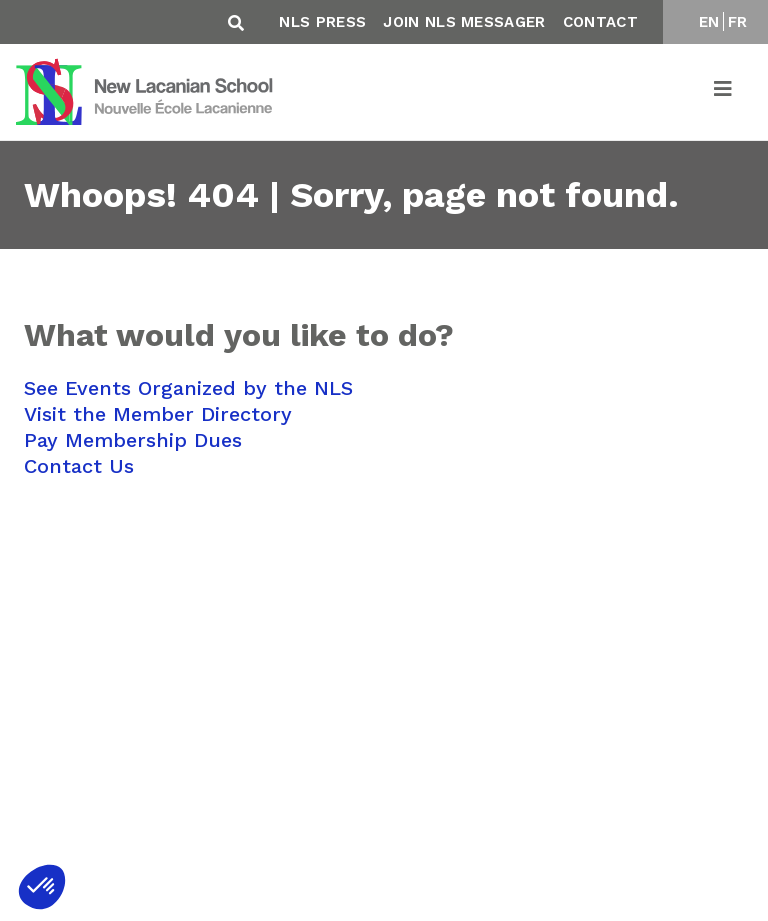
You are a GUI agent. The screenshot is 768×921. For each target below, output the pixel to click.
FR (738, 22)
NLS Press (322, 22)
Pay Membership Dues (133, 440)
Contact (600, 22)
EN (709, 22)
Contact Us (79, 466)
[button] (42, 887)
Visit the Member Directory (158, 414)
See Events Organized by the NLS (188, 388)
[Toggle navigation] (724, 92)
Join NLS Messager (464, 22)
